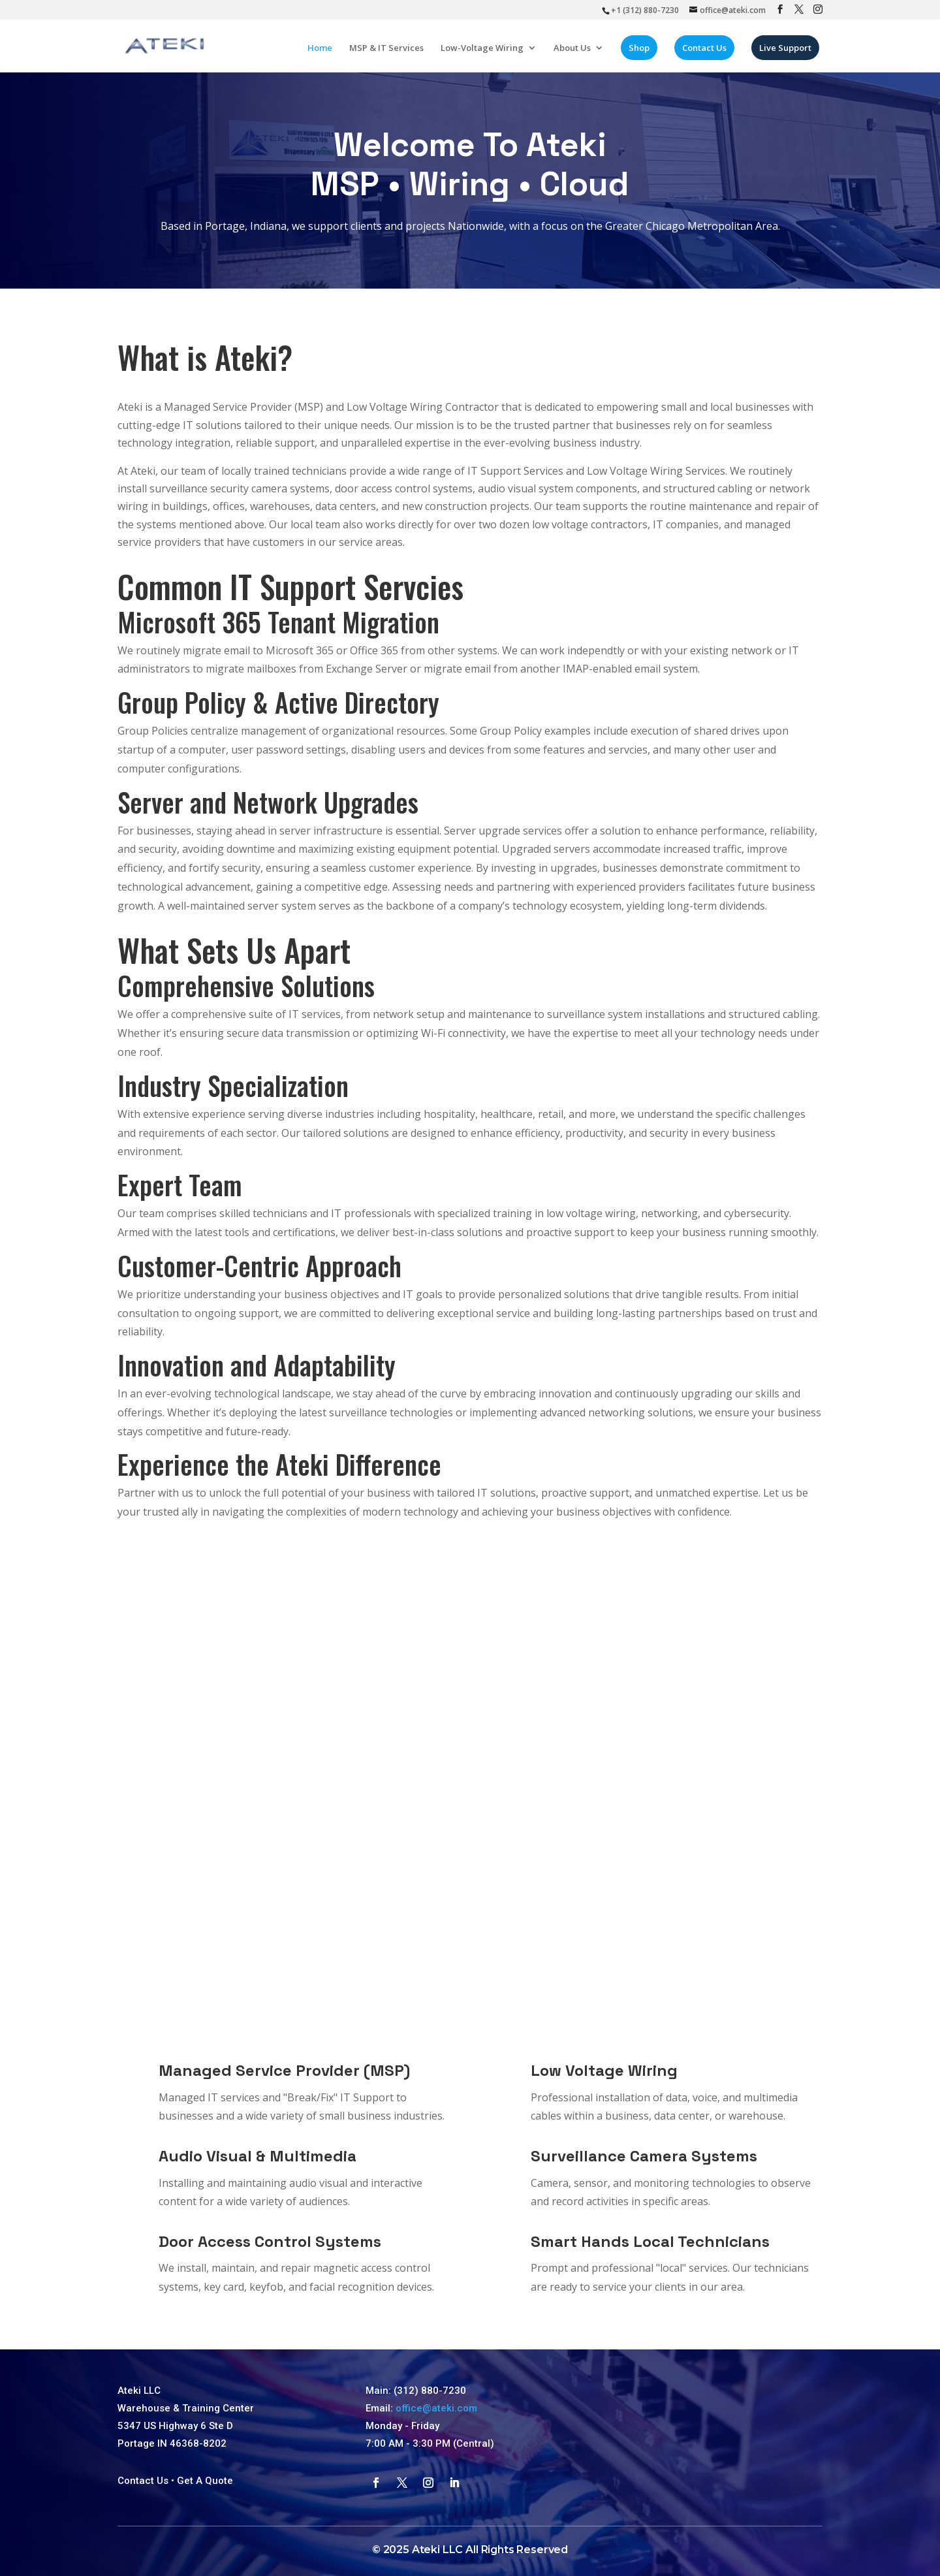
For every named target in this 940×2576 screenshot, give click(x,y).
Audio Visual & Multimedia (257, 2156)
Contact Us (707, 51)
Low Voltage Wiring (604, 2070)
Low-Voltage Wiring (485, 52)
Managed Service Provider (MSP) (284, 2070)
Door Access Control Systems (270, 2241)
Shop (642, 51)
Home (323, 52)
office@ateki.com (436, 2408)
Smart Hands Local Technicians (650, 2241)
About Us (575, 52)
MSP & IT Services (389, 52)
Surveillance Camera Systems (644, 2156)
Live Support (788, 51)
